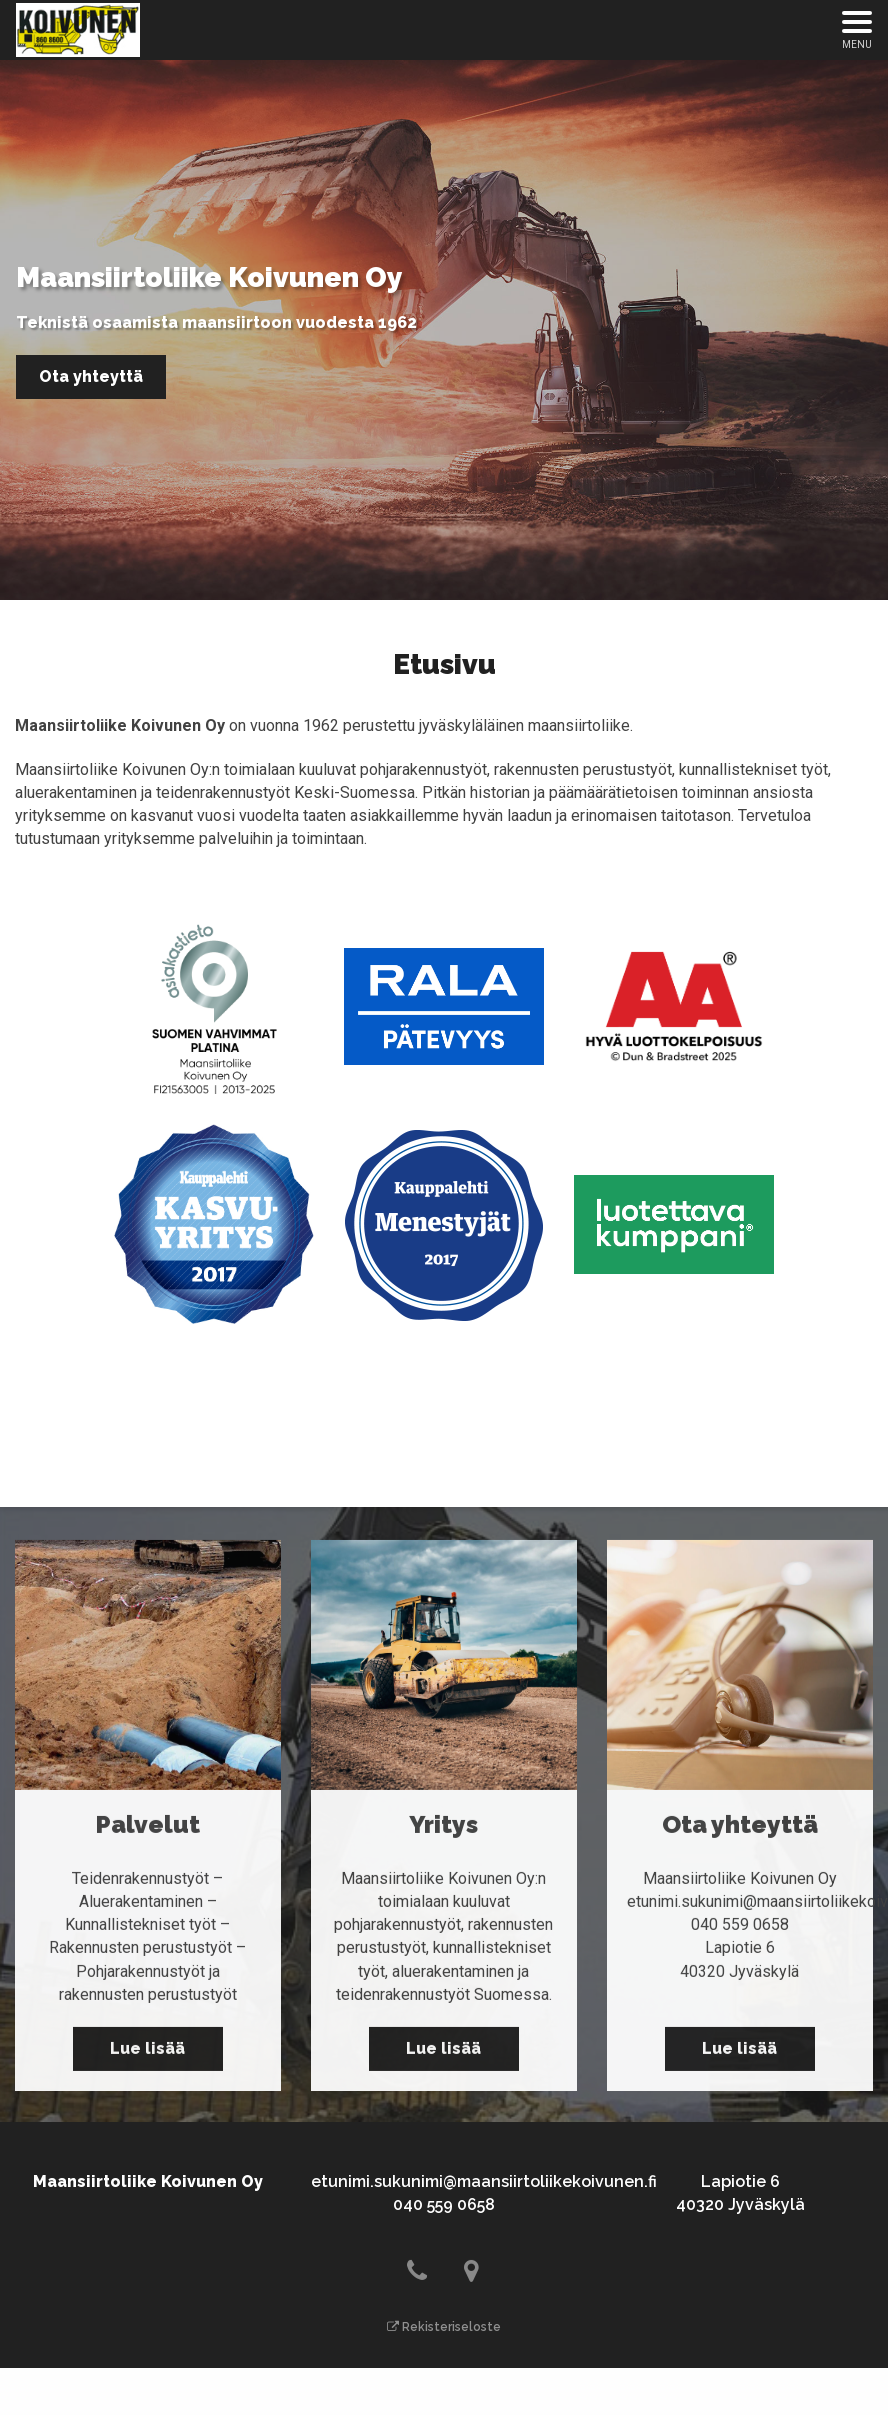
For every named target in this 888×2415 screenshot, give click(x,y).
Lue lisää (147, 2057)
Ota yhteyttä (91, 376)
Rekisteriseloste (444, 2327)
